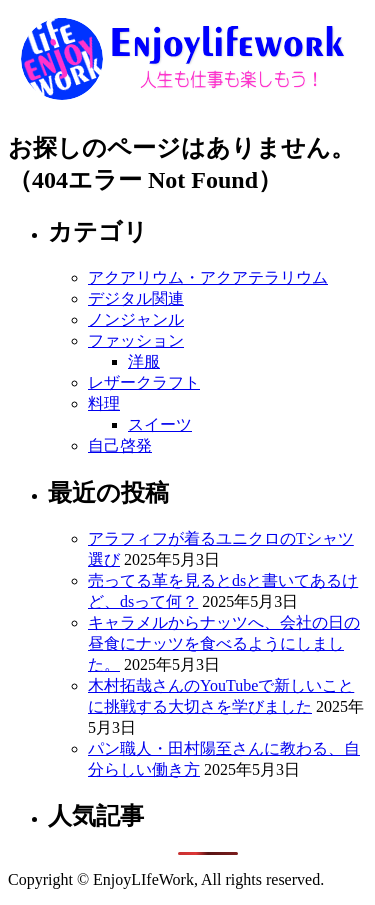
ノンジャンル (136, 319)
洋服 (144, 361)
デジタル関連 (136, 298)
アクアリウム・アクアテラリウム (208, 277)
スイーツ (160, 424)
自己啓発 (120, 445)
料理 (104, 403)
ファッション (136, 340)
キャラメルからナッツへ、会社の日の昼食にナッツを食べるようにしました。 (224, 643)
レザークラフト (144, 382)
